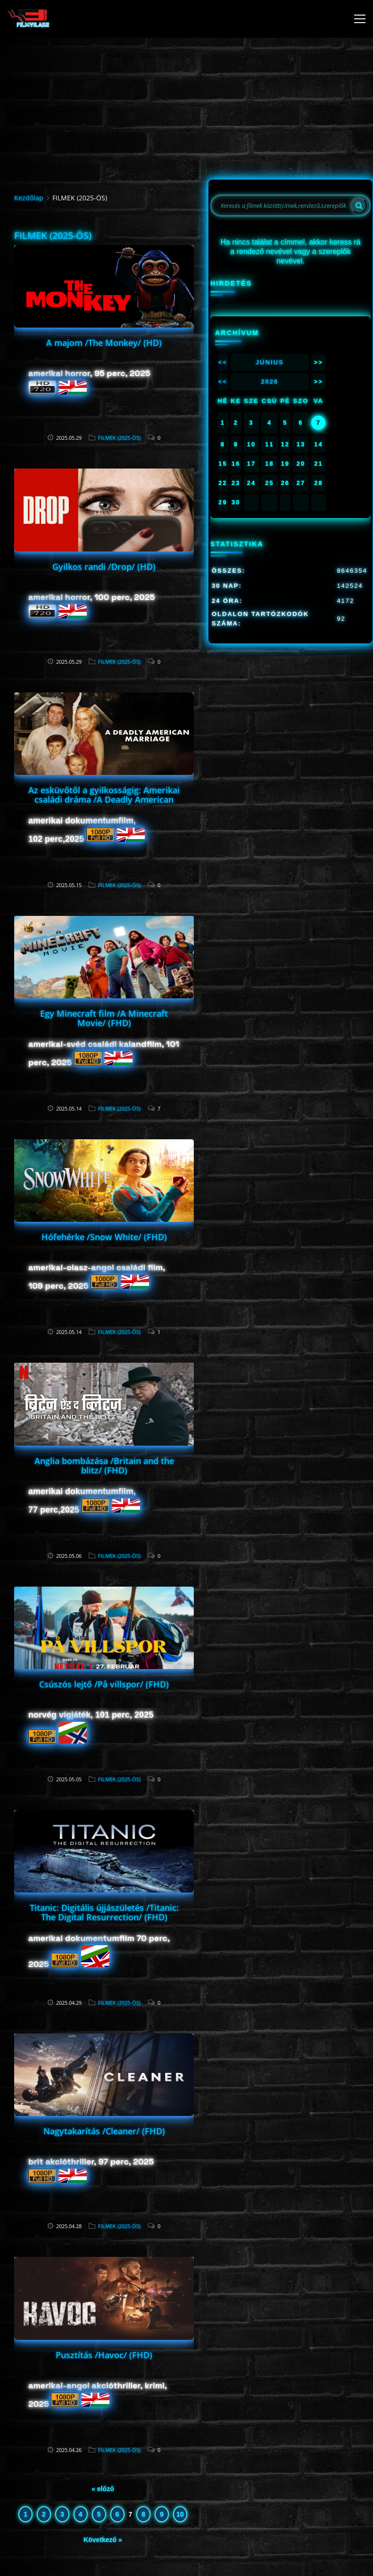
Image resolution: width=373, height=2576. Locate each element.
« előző (102, 2489)
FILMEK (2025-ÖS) (119, 437)
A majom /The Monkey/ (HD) (104, 342)
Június (270, 362)
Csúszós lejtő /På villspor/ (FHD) (104, 1684)
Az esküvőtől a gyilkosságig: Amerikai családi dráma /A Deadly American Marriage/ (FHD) (104, 799)
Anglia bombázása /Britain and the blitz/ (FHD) (104, 1465)
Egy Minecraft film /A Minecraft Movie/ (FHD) (104, 1018)
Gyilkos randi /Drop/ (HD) (104, 566)
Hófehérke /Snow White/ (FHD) (104, 1237)
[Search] (359, 206)
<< (222, 362)
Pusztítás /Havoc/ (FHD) (104, 2355)
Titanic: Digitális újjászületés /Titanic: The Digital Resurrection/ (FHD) (104, 1912)
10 (180, 2514)
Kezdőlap (28, 197)
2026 (269, 381)
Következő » (102, 2539)
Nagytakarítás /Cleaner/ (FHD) (104, 2131)
